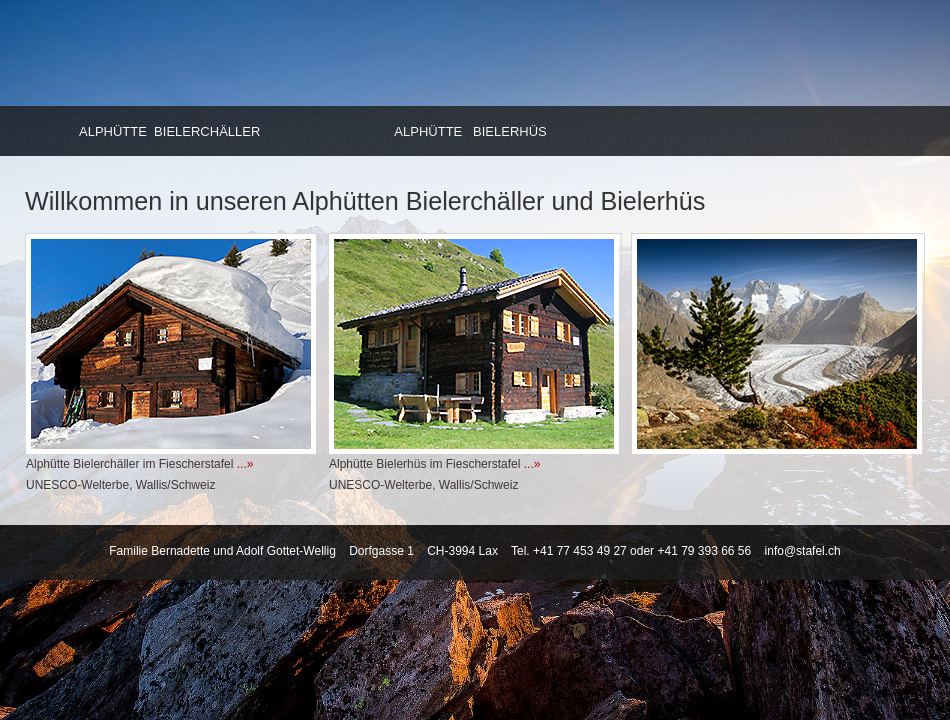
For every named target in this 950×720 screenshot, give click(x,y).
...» (245, 464)
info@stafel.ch (803, 551)
